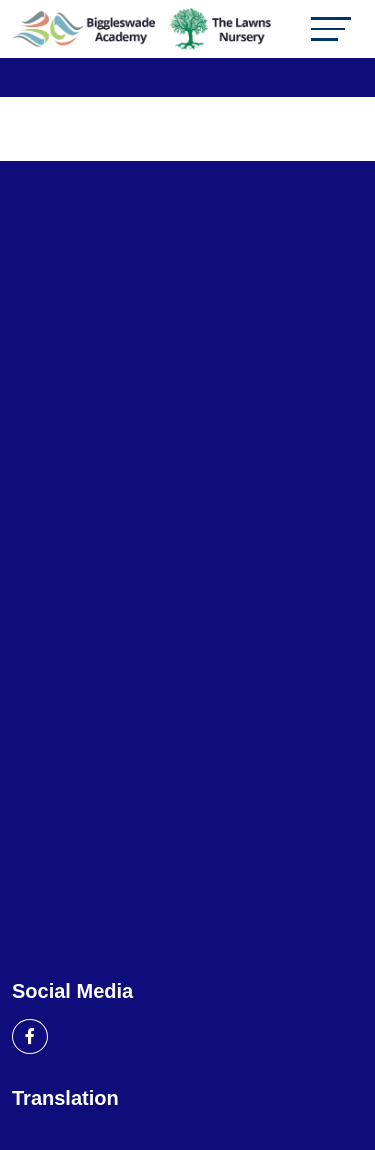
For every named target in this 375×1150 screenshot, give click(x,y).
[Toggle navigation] (331, 28)
